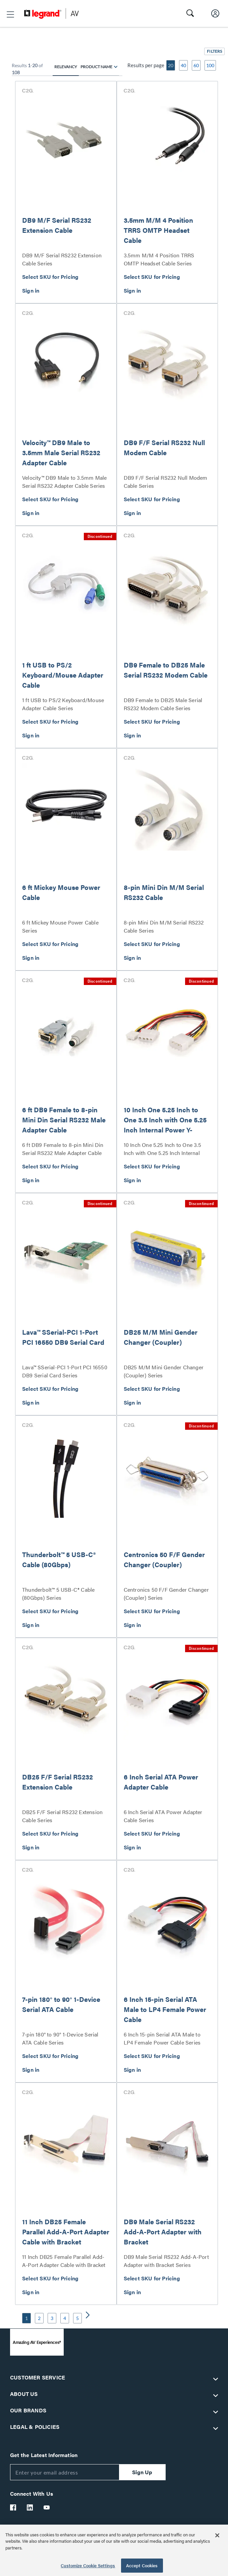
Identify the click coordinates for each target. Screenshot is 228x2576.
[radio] (115, 67)
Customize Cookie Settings (88, 2565)
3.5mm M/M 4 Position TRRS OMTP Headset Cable (158, 230)
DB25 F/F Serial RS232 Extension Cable (57, 1782)
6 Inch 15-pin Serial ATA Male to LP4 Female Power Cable (165, 2009)
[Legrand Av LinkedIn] (30, 2507)
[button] (10, 14)
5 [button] (77, 2318)
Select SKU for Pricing (50, 277)
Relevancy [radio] (65, 66)
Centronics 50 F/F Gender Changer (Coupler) (164, 1559)
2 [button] (39, 2318)
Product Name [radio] (96, 66)
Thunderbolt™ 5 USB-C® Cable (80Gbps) (59, 1559)
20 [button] (170, 65)
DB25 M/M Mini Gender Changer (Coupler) (160, 1337)
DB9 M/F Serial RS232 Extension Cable (56, 225)
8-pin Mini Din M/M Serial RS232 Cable (164, 892)
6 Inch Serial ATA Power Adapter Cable (161, 1782)
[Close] (217, 2535)
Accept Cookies (142, 2565)
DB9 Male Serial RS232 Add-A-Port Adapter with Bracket (163, 2231)
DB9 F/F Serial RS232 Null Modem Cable (164, 447)
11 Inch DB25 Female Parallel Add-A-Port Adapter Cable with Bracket (65, 2231)
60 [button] (196, 65)
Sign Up (142, 2472)
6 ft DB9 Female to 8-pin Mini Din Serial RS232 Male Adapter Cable (64, 1119)
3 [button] (52, 2318)
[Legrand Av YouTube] (47, 2507)
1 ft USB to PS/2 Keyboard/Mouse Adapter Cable (62, 675)
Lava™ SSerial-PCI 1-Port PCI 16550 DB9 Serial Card (63, 1337)
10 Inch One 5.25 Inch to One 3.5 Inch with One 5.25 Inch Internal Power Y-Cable (165, 1125)
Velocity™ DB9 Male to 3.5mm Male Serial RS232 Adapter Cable (61, 452)
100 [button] (210, 65)
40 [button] (183, 65)
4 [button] (64, 2318)
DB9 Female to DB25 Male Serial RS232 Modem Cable (166, 670)
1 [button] (26, 2318)
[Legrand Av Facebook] (13, 2507)
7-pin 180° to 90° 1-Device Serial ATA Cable (61, 2004)
